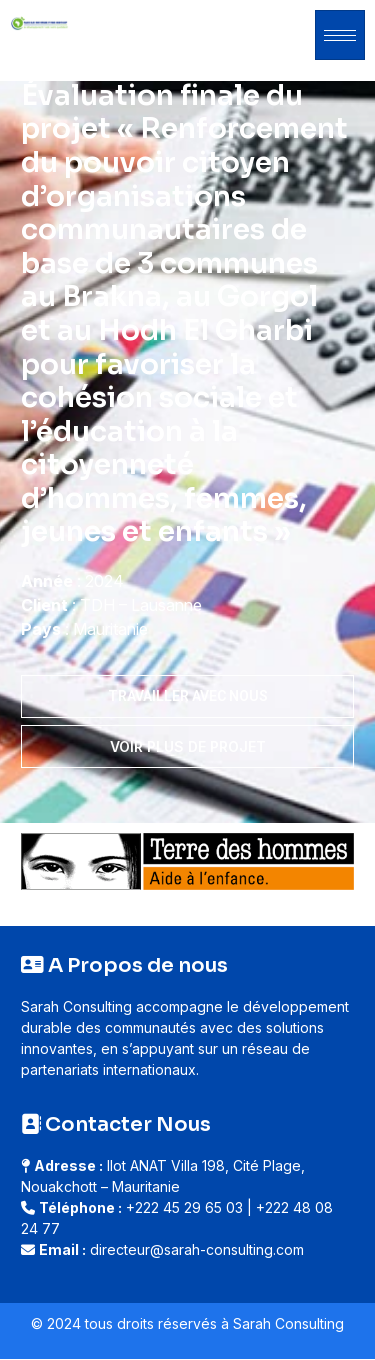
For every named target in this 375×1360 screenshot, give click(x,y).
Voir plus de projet (188, 746)
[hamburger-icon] (340, 35)
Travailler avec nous (188, 696)
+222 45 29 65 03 (184, 1207)
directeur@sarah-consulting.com (197, 1249)
